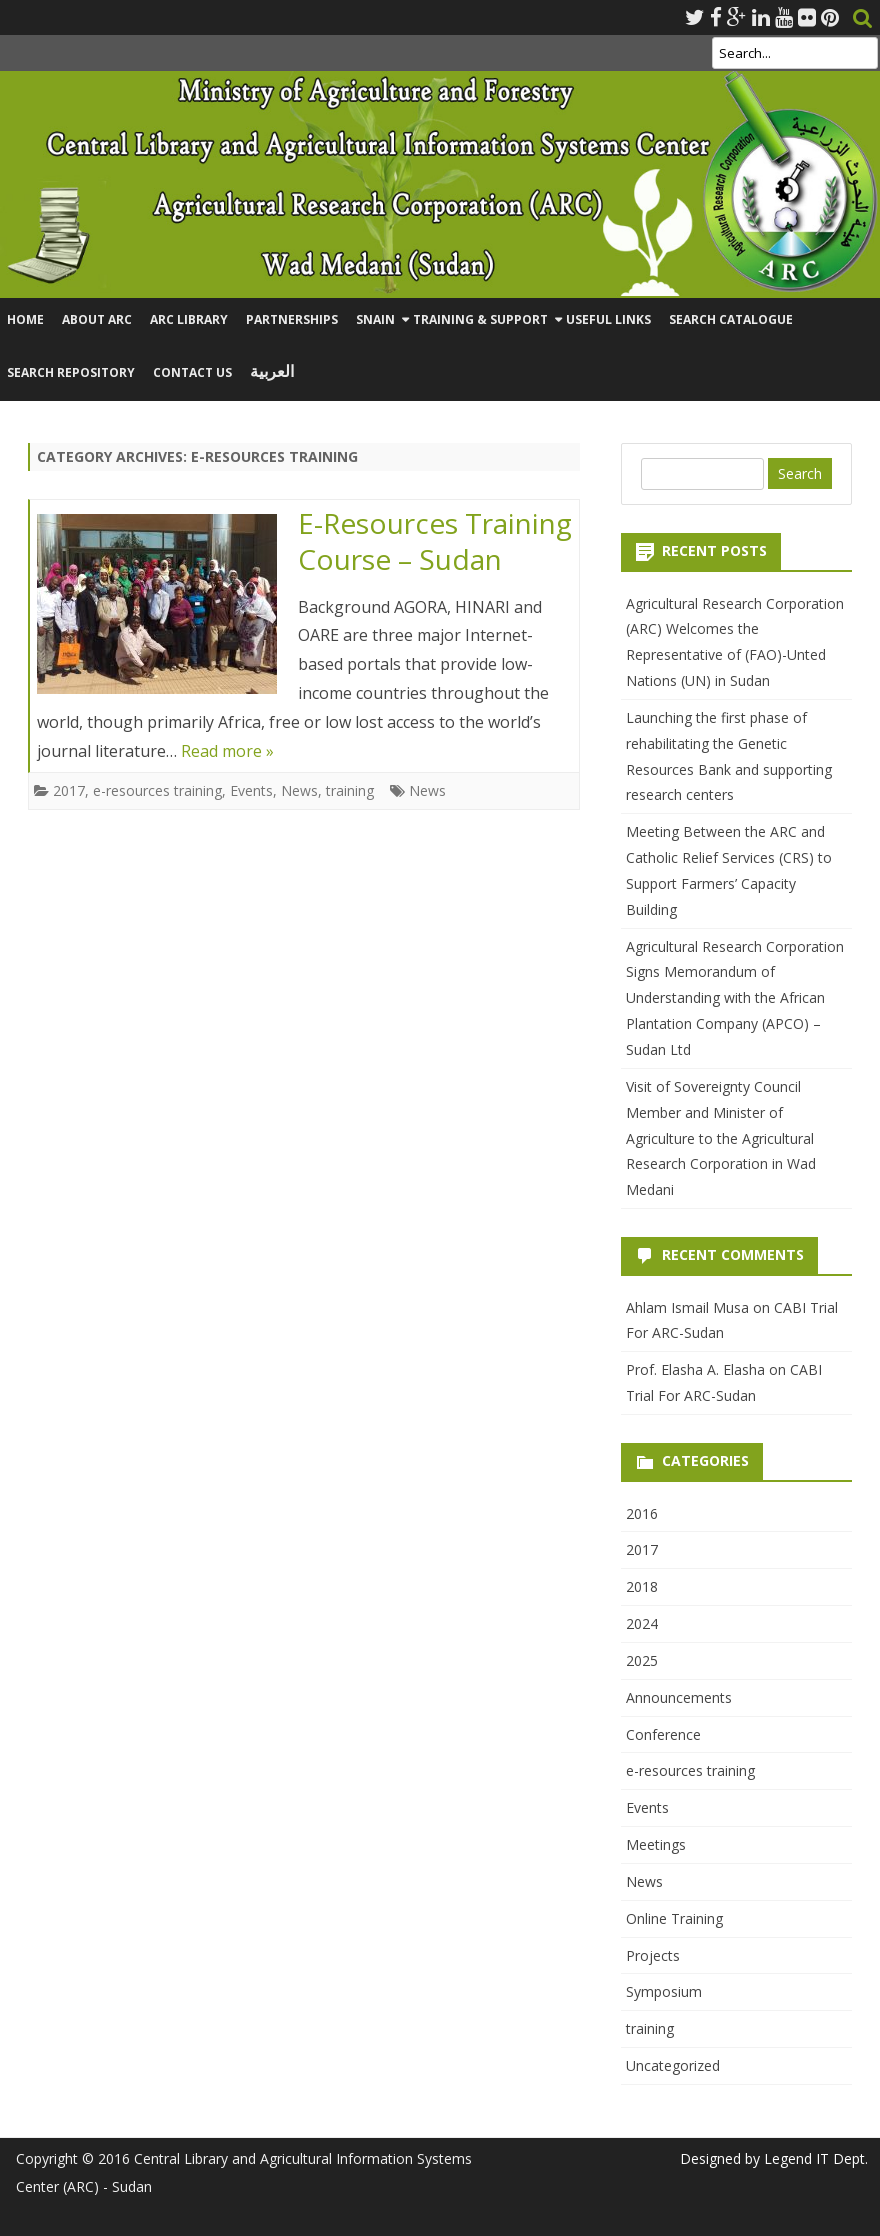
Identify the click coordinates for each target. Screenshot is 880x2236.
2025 (642, 1660)
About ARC (97, 319)
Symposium (664, 1991)
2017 (69, 790)
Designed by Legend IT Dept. (774, 2158)
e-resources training (157, 790)
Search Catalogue (731, 319)
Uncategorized (673, 2065)
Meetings (656, 1844)
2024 (642, 1623)
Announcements (679, 1697)
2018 (642, 1586)
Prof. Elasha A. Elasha (695, 1369)
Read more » (227, 751)
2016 (642, 1513)
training (350, 790)
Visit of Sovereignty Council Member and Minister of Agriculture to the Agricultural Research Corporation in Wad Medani (721, 1138)
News (299, 790)
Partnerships (292, 319)
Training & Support (480, 319)
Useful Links (608, 319)
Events (251, 790)
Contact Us (192, 372)
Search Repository (71, 372)
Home (25, 319)
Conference (663, 1734)
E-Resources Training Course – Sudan (435, 541)
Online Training (674, 1918)
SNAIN (375, 319)
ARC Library (189, 319)
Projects (653, 1955)
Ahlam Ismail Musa (687, 1307)
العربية (272, 371)
